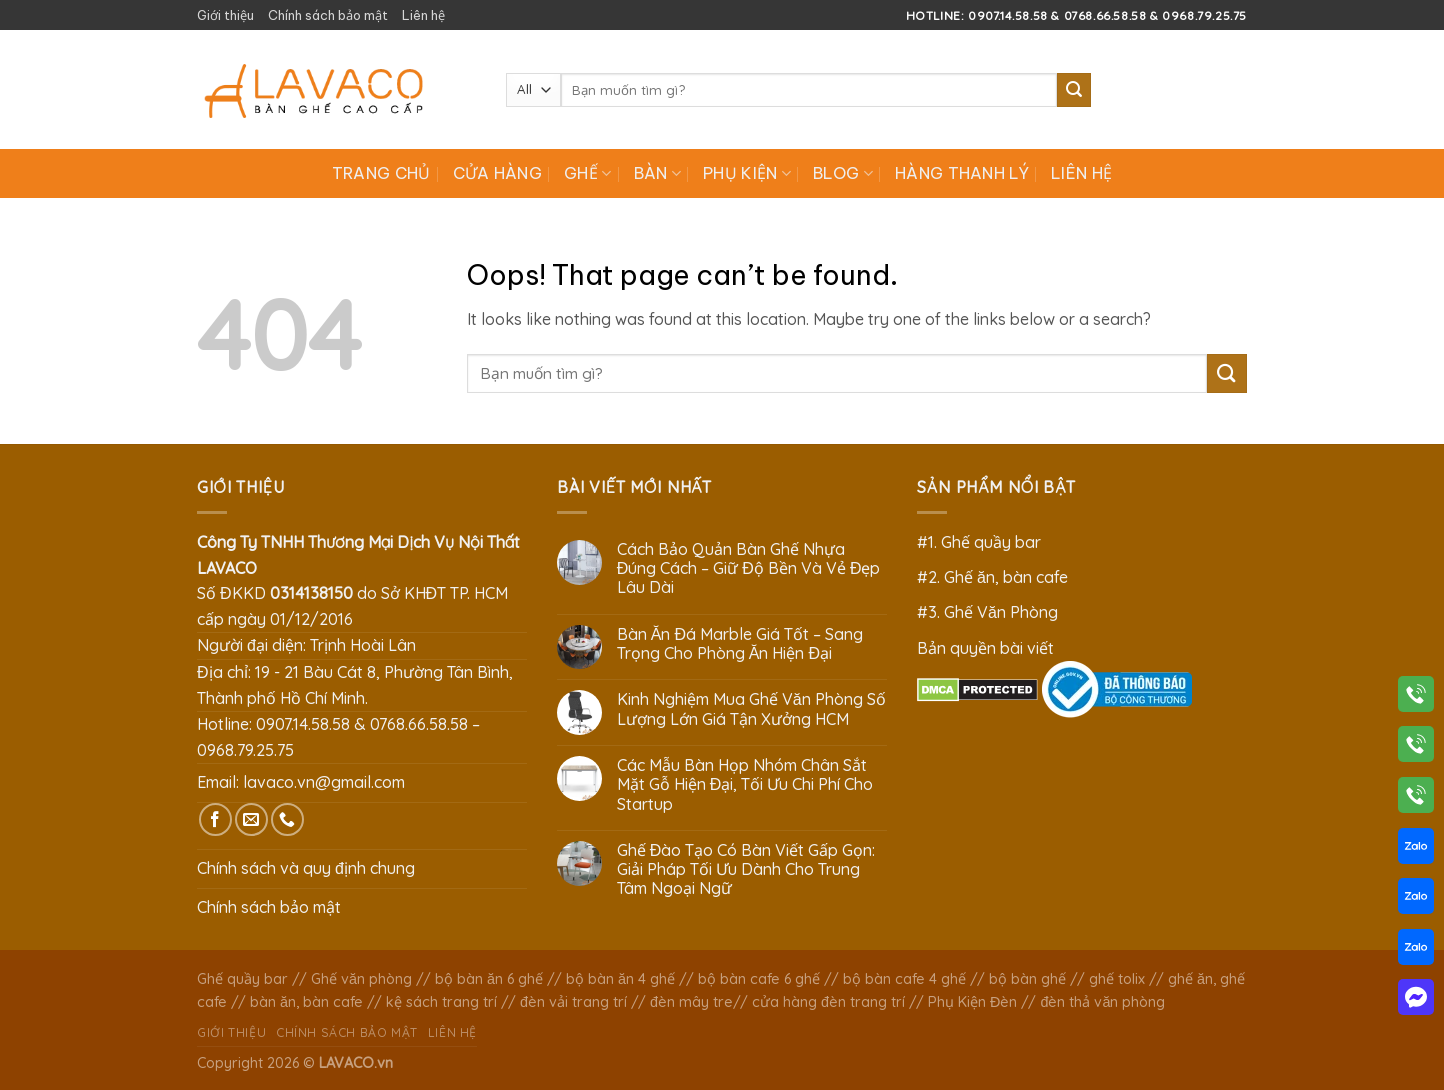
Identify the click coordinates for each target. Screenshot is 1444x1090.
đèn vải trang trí (573, 1002)
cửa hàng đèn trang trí (828, 1002)
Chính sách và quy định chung (306, 868)
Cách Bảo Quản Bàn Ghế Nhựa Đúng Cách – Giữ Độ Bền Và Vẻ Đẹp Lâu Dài (749, 568)
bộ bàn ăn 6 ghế (489, 979)
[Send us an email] (251, 819)
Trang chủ (381, 173)
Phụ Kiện (747, 173)
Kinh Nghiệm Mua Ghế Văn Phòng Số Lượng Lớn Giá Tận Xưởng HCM (751, 709)
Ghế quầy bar (242, 979)
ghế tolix (1117, 979)
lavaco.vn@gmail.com (324, 782)
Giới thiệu (225, 15)
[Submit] (1074, 90)
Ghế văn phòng (361, 979)
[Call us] (287, 819)
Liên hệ (423, 15)
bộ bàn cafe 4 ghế (904, 979)
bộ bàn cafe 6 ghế (759, 979)
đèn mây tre (691, 1002)
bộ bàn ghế (1027, 979)
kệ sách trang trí (441, 1002)
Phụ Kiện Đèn (972, 1002)
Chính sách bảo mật (328, 15)
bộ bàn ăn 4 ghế (620, 979)
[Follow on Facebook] (215, 819)
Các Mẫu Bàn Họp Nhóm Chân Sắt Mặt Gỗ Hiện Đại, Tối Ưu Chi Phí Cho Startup (745, 784)
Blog (843, 173)
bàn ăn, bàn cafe (306, 1002)
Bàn (657, 173)
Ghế (587, 173)
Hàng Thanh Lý (962, 173)
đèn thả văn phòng (1102, 1002)
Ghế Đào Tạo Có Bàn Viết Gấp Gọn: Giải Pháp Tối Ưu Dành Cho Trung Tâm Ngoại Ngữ (746, 869)
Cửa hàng (498, 173)
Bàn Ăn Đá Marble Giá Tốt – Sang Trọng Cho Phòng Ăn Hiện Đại (740, 644)
